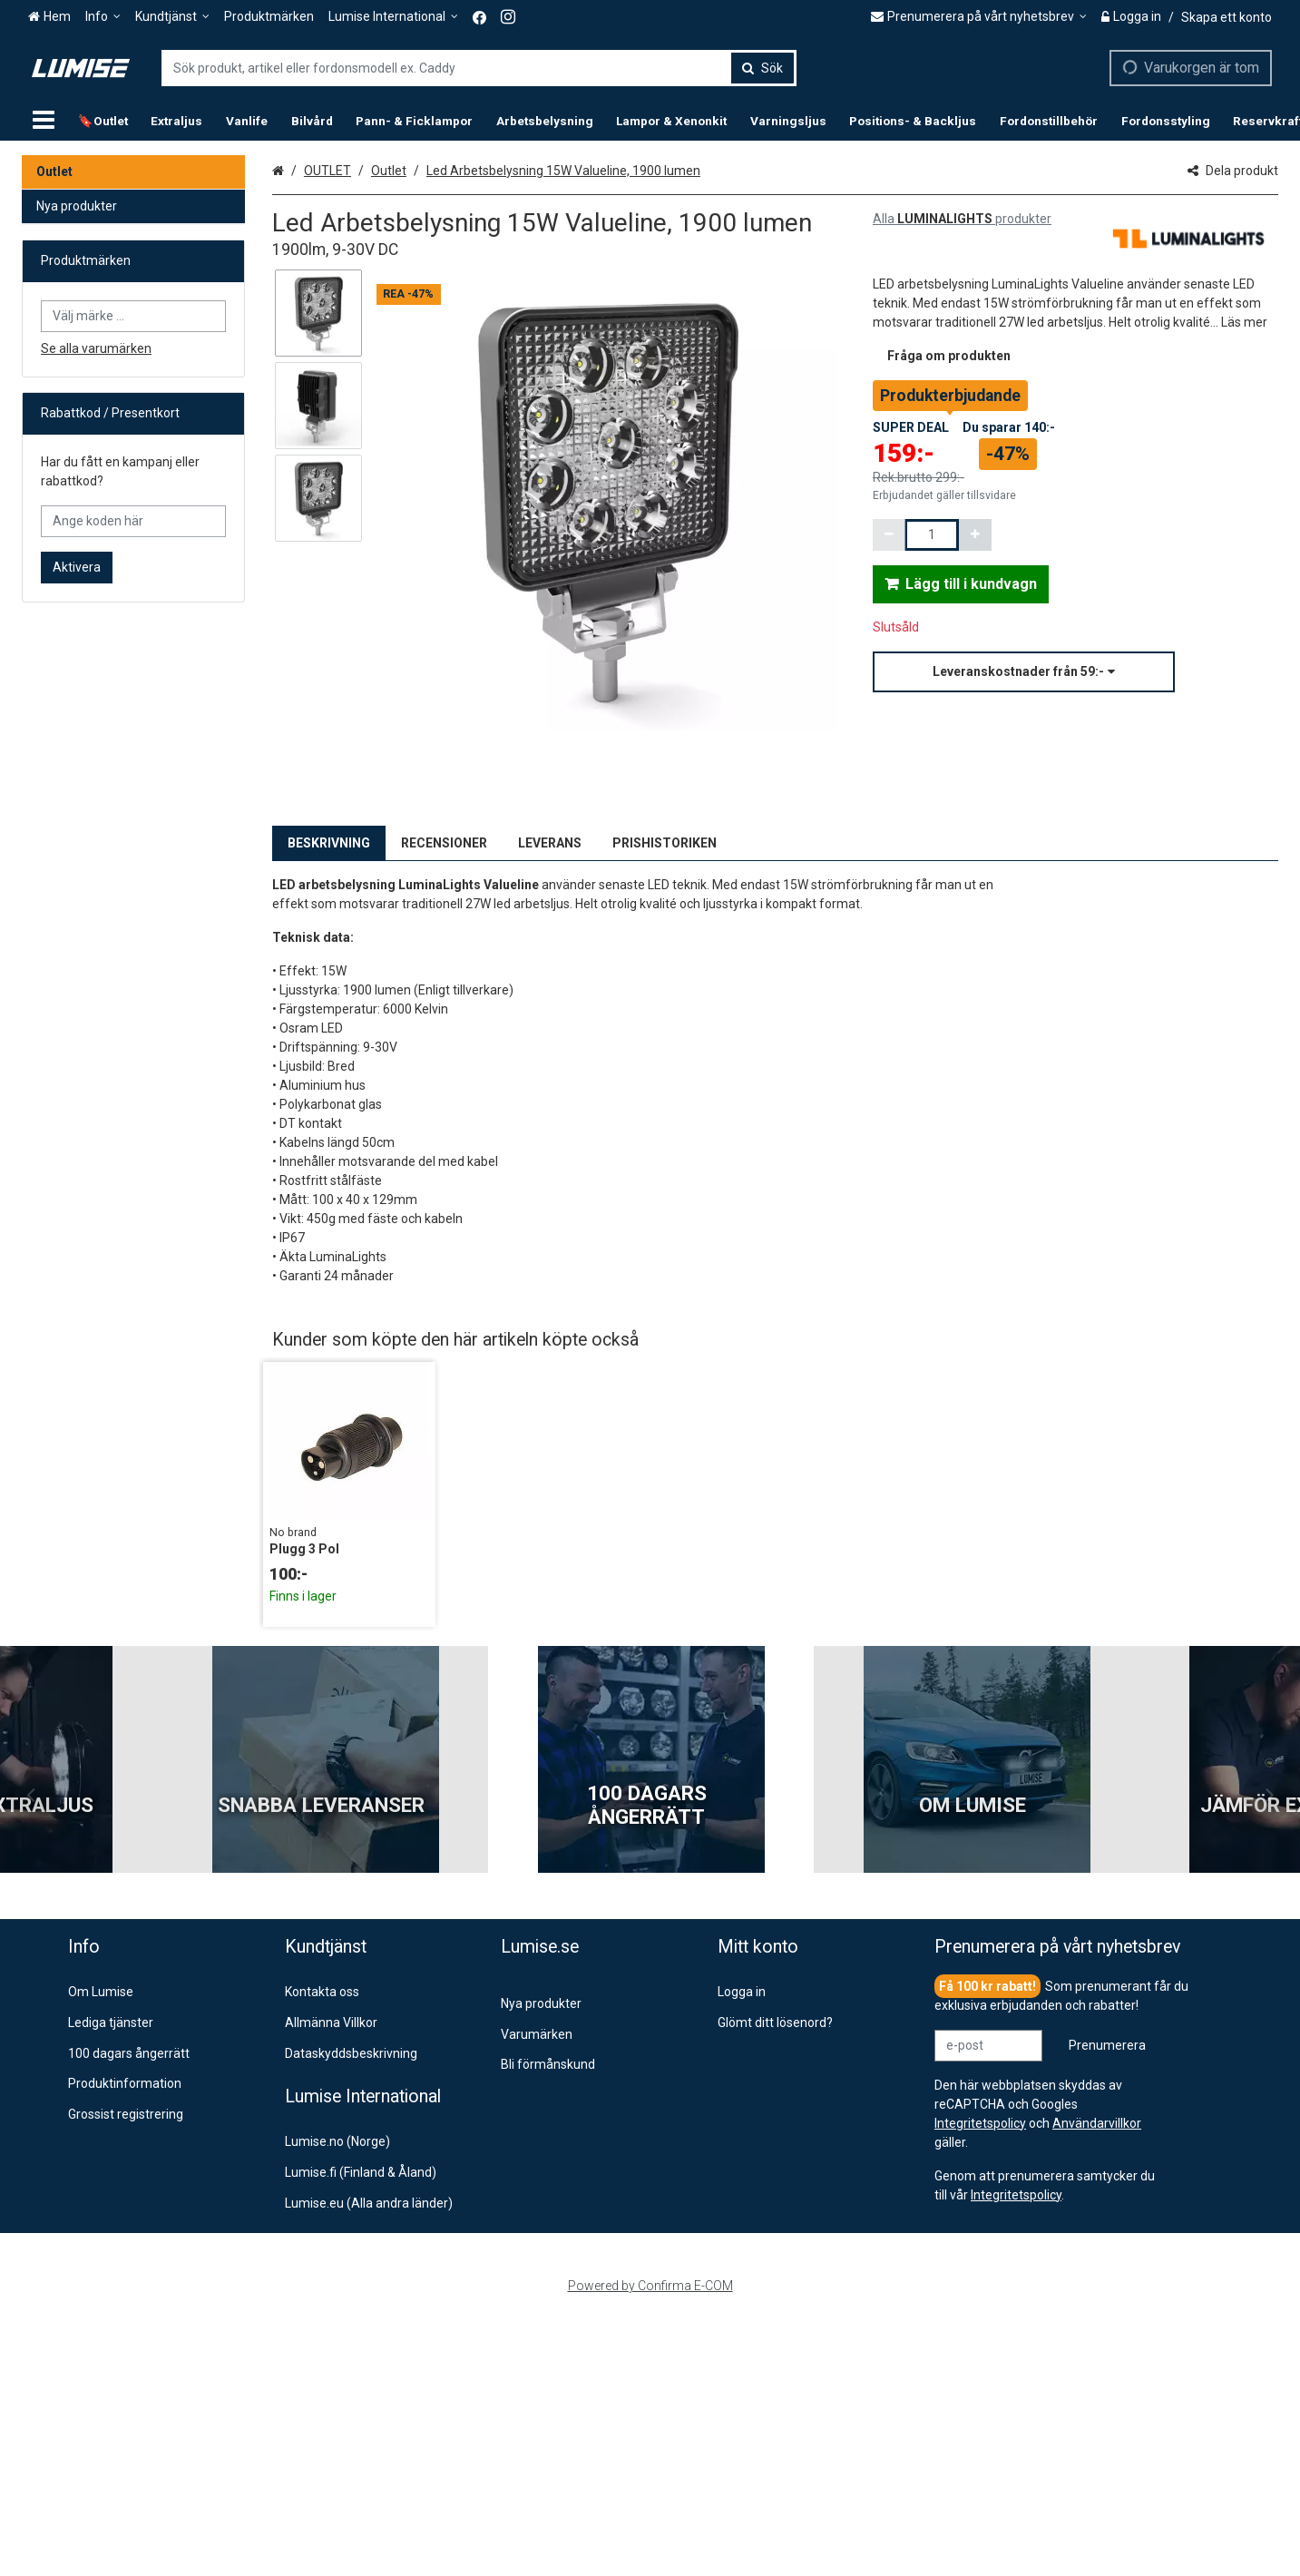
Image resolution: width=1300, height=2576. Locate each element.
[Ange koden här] (133, 521)
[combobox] (479, 68)
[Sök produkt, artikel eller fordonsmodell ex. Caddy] (479, 68)
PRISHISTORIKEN (664, 843)
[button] (1244, 322)
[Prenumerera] (1107, 2046)
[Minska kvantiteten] (889, 535)
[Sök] (762, 68)
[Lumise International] (393, 17)
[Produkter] (43, 121)
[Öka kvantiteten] (975, 535)
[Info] (103, 17)
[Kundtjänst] (172, 17)
